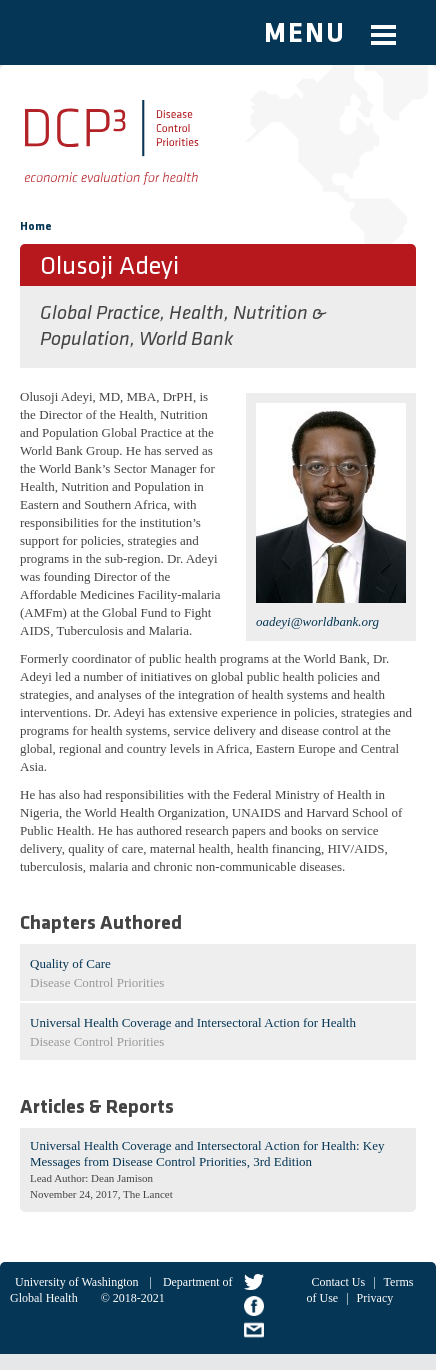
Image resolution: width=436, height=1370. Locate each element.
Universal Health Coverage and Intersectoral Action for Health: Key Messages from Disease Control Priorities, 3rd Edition (207, 1153)
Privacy (375, 1298)
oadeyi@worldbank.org (317, 621)
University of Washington (76, 1282)
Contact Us (339, 1282)
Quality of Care (70, 963)
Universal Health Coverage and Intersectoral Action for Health (193, 1022)
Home (36, 227)
